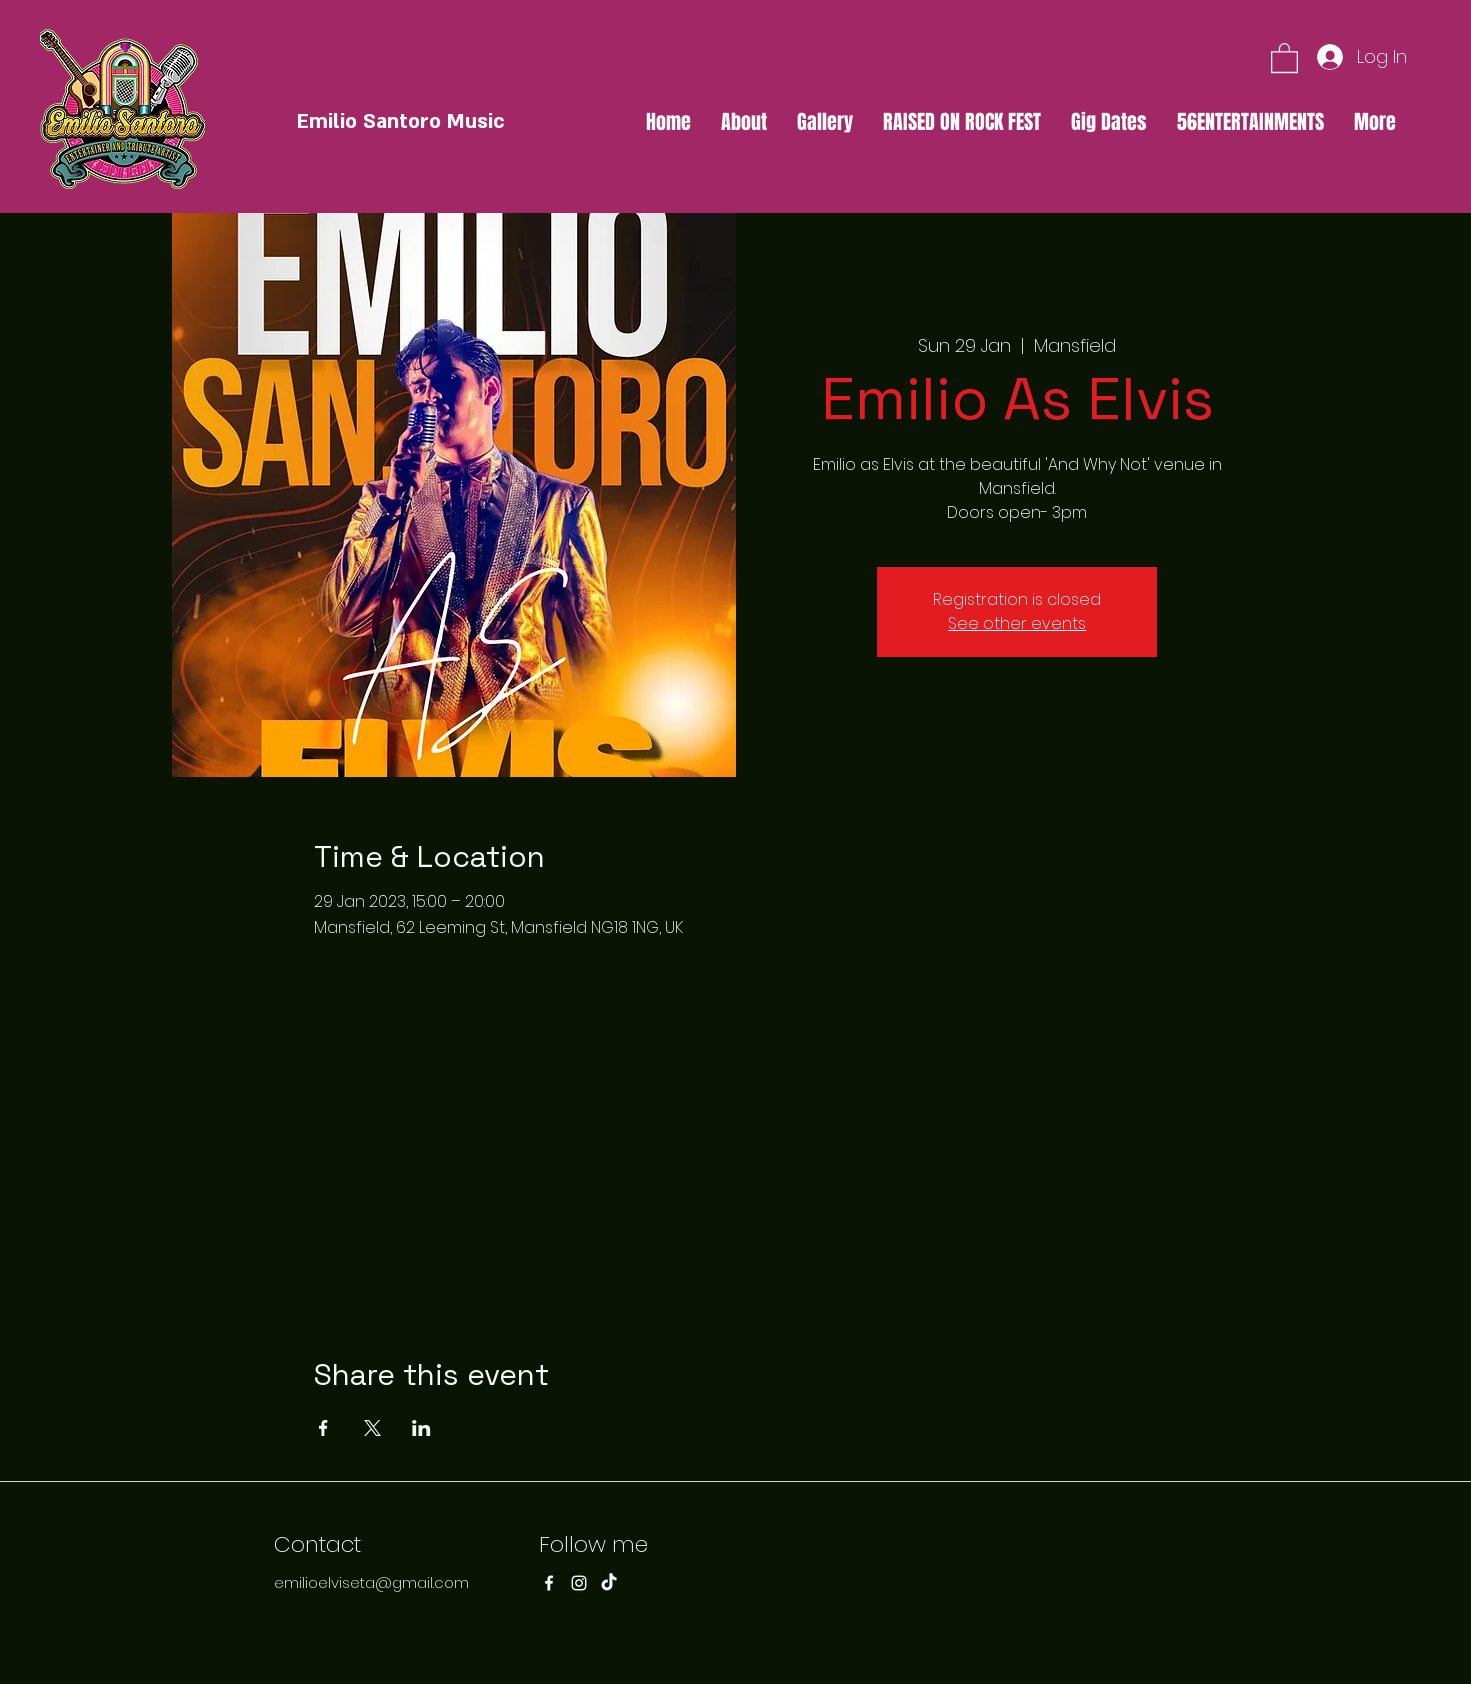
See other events (1017, 623)
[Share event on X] (372, 1428)
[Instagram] (579, 1583)
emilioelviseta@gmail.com (371, 1582)
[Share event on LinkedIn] (421, 1428)
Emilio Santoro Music (401, 121)
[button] (1284, 57)
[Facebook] (549, 1583)
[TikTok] (609, 1583)
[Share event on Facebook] (323, 1428)
